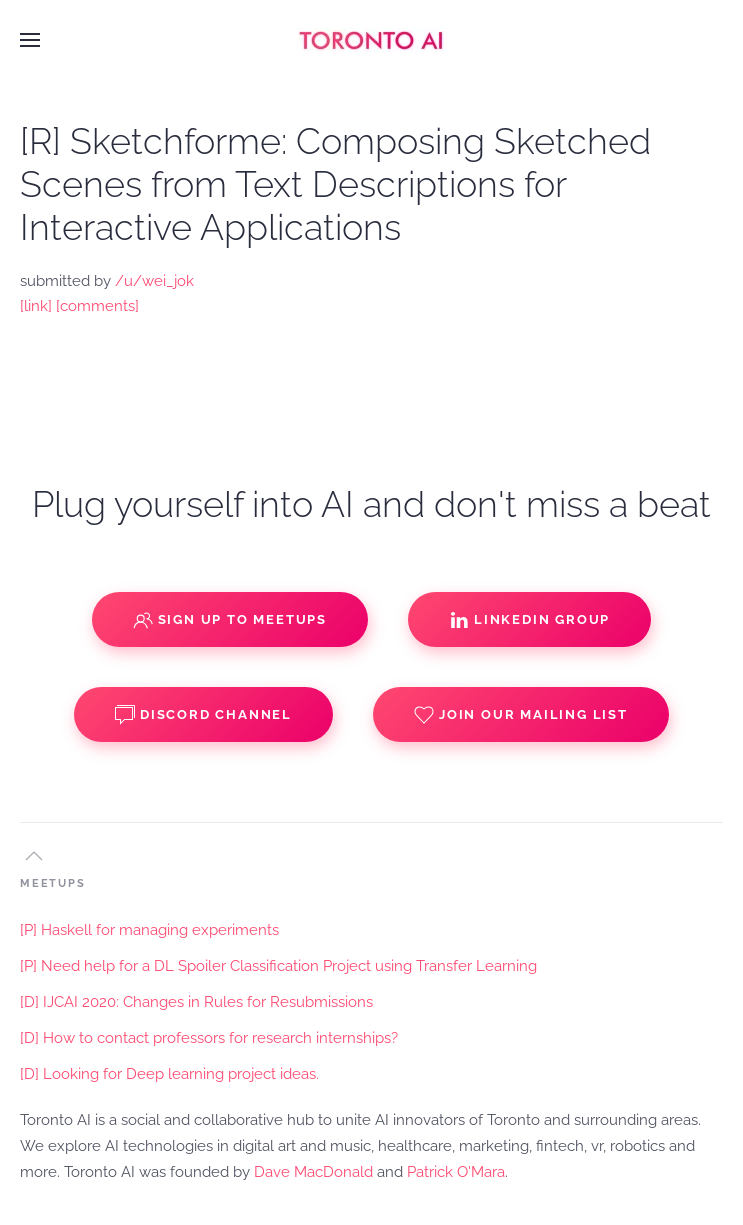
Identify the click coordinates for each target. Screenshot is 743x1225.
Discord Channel (203, 715)
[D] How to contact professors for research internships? (209, 1038)
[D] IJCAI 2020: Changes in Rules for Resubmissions (196, 1002)
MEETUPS (53, 883)
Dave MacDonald (313, 1172)
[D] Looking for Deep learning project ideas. (169, 1074)
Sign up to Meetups (230, 620)
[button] (30, 40)
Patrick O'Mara (456, 1172)
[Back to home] (372, 40)
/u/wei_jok (154, 281)
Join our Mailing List (521, 715)
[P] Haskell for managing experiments (149, 930)
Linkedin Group (529, 620)
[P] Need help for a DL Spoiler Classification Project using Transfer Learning (278, 966)
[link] (36, 306)
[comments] (97, 306)
